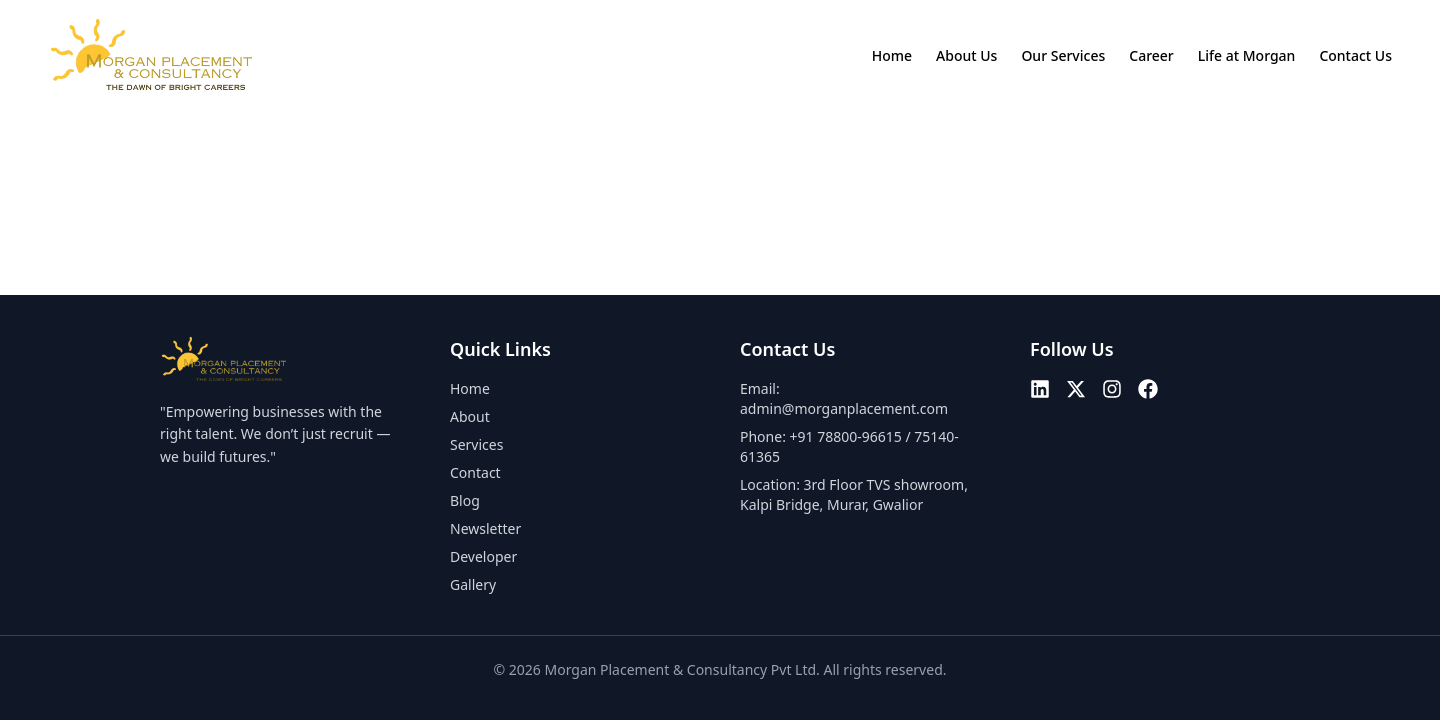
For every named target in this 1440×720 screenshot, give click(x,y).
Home (892, 55)
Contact (475, 472)
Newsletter (485, 528)
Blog (465, 500)
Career (1151, 55)
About (470, 416)
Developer (483, 556)
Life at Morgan (1247, 55)
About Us (966, 55)
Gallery (473, 584)
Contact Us (1355, 55)
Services (476, 444)
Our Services (1063, 55)
